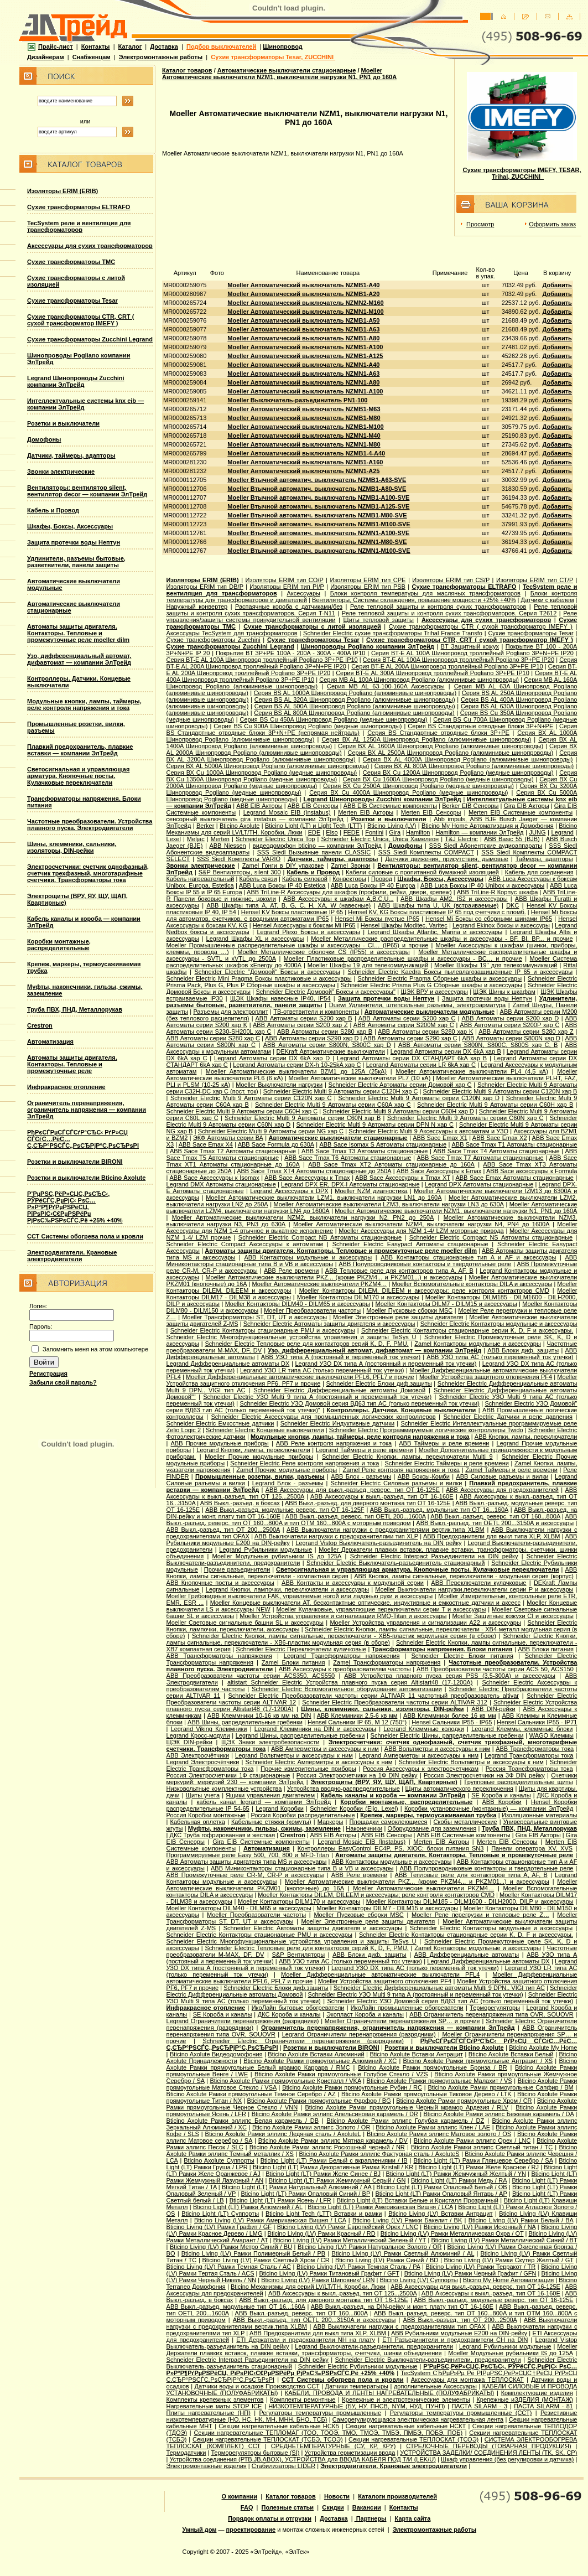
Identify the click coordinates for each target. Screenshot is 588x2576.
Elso (331, 832)
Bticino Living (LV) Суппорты (418, 2280)
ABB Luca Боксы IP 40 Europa (373, 885)
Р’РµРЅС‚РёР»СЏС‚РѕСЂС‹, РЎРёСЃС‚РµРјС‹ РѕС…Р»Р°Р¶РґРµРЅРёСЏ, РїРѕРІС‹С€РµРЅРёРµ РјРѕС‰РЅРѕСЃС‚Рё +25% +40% (75, 1207)
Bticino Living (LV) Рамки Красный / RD (322, 2233)
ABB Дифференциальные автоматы (466, 1954)
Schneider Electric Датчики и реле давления (508, 1416)
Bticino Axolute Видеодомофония (216, 2054)
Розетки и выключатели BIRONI (75, 1161)
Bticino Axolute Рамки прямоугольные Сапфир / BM (500, 2087)
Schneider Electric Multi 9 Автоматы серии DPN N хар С (375, 1124)
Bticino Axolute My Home (543, 2047)
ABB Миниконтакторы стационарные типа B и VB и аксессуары (302, 1868)
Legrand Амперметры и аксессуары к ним (418, 1755)
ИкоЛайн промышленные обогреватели (407, 2007)
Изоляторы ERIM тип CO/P (285, 580)
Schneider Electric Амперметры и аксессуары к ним (319, 1762)
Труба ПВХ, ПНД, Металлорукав (74, 1009)
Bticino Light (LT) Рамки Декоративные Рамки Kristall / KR (333, 2167)
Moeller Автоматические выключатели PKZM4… (319, 1284)
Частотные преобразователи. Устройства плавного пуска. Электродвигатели (89, 824)
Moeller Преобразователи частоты (312, 1310)
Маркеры (331, 1821)
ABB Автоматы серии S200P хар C (509, 1025)
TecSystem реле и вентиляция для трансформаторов (79, 226)
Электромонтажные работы (160, 57)
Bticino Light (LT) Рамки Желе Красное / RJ (478, 2167)
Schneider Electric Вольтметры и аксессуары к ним (470, 1762)
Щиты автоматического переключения (459, 1788)
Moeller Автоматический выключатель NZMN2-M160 (305, 302)
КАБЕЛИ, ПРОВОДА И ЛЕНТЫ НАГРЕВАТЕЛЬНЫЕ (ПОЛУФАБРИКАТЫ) (389, 2393)
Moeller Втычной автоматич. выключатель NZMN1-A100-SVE (318, 533)
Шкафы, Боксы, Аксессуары (70, 526)
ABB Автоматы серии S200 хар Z (300, 1025)
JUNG (537, 832)
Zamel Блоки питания (293, 1662)
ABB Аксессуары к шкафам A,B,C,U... (338, 898)
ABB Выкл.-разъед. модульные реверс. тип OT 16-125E (493, 2300)
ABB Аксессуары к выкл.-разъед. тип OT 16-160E (382, 1496)
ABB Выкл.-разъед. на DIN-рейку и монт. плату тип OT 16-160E (402, 2306)
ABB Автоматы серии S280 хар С (213, 1038)
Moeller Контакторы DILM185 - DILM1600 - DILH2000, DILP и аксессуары (470, 1901)
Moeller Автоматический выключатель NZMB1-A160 (305, 462)
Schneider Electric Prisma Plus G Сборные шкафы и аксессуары (431, 985)
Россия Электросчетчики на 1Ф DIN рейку (357, 1775)
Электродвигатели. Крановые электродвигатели (72, 1255)
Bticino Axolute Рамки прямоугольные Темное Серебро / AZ (251, 2094)
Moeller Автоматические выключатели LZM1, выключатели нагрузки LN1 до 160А (323, 1197)
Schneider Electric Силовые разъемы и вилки (396, 1483)
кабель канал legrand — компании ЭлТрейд (264, 1801)
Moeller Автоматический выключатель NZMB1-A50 (303, 320)
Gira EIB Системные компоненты (261, 1841)
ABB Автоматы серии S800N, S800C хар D (327, 1044)
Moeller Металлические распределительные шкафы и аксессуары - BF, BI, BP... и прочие (442, 938)
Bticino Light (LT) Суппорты (220, 2213)
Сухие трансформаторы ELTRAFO (78, 207)
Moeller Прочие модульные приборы (259, 1456)
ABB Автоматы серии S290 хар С (410, 1038)
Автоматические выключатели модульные (430, 1011)
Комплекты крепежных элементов (215, 2399)
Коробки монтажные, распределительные (59, 944)
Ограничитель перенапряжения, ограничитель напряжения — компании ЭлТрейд (86, 1109)
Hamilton (418, 832)
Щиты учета (203, 1795)
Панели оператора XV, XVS (532, 1848)
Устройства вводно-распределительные (343, 1788)
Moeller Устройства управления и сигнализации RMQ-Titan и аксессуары (343, 1616)
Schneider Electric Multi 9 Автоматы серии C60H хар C (242, 1111)
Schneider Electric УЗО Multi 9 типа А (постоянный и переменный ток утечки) (317, 1396)
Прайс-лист (50, 46)
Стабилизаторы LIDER (283, 2466)
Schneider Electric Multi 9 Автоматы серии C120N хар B (500, 1091)
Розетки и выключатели (63, 423)
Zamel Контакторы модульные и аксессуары (477, 1343)
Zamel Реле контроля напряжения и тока (401, 1469)
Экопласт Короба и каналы (365, 2014)
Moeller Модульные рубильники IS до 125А (276, 1556)
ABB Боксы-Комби (424, 1476)
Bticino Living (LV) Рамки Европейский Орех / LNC (347, 2226)
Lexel (173, 839)
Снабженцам (91, 57)
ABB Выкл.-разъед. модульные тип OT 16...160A (439, 1509)
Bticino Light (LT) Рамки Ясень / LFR (280, 2200)
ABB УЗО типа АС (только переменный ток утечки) (499, 1357)
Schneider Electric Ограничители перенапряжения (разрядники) (303, 2041)
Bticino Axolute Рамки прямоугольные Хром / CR (464, 2100)
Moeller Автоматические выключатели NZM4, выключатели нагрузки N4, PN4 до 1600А (421, 1224)
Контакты (95, 46)
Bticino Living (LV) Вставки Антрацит (440, 2213)
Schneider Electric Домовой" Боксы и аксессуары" (325, 991)
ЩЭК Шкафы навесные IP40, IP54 (280, 998)
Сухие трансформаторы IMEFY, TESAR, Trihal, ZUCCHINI (521, 173)
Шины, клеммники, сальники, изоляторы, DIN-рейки (71, 847)
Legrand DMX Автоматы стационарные (221, 1184)
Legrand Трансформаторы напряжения (342, 1655)
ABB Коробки (501, 1801)
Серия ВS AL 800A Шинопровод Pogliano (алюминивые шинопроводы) (354, 712)
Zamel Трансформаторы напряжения (386, 1662)
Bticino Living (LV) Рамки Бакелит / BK (407, 2220)
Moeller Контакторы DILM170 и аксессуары (358, 1297)
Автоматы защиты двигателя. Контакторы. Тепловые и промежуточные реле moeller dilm (78, 633)
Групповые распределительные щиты (518, 1782)
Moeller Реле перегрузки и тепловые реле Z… (480, 1914)
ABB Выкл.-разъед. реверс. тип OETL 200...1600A (355, 1516)
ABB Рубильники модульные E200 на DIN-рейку (459, 2333)
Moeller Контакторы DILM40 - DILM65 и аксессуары (297, 1303)
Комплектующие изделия (537, 2393)
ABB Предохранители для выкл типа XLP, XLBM (491, 1536)
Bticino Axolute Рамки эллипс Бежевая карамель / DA (499, 2114)
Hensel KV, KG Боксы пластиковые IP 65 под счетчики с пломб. (437, 912)
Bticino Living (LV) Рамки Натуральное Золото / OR (370, 2246)
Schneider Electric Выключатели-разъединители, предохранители (428, 2359)
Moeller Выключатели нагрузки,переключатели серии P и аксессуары (474, 1589)
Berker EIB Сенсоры (470, 805)
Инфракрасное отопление (66, 1087)
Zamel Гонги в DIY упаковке (283, 865)
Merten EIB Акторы (365, 812)
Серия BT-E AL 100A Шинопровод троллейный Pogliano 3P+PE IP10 (262, 659)
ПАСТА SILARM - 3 (479, 2406)
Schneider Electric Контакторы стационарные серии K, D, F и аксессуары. (467, 1330)
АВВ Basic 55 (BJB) (512, 839)
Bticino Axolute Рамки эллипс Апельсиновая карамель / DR (335, 2114)
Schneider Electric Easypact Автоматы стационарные (410, 1244)
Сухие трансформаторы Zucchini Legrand (90, 339)
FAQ (247, 2507)
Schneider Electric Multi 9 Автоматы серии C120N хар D (418, 1098)
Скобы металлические (465, 1821)
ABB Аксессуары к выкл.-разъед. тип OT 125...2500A (342, 2293)
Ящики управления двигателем (270, 1795)
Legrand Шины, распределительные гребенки (300, 1735)
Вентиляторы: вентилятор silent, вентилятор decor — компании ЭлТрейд (87, 490)
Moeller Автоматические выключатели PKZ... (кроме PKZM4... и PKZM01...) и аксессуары (333, 1277)
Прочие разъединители (237, 1569)
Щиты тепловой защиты (378, 619)
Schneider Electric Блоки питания (462, 1655)
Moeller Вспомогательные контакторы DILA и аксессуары (472, 1284)
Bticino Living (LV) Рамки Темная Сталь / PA (358, 2266)
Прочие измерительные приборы (308, 1768)
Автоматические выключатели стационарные (286, 70)
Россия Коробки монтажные (206, 1815)
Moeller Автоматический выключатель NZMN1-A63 (303, 373)
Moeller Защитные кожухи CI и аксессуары (513, 1616)
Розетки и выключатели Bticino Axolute (86, 1177)
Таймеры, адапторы (544, 859)
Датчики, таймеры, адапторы (71, 455)
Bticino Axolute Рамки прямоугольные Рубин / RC (352, 2087)
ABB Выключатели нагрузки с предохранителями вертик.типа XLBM (386, 1529)
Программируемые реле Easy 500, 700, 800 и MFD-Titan (247, 1855)
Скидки (333, 2507)
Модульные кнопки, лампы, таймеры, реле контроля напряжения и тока (84, 704)
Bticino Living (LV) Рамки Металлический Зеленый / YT (349, 2240)
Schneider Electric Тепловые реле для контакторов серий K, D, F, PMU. (306, 1343)
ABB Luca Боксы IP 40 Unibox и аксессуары (482, 885)
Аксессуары (303, 593)
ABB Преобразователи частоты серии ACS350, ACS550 (250, 1675)
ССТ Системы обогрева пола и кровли (85, 1236)
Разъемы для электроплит (230, 1011)
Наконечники (364, 1828)
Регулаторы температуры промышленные (320, 2412)
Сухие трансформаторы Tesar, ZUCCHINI (273, 57)
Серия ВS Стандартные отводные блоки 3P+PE (438, 732)
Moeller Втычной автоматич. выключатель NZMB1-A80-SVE (316, 488)
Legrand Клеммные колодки (423, 1728)
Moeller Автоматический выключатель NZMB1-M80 (303, 417)
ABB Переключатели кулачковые (478, 1582)
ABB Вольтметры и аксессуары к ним (437, 1748)
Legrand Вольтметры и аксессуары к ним (294, 1755)
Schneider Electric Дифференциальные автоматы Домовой (339, 1390)
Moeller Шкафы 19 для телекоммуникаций (368, 965)
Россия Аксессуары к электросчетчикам (420, 1768)
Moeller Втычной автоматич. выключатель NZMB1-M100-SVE (318, 524)
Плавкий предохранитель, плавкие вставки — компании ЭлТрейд (80, 749)
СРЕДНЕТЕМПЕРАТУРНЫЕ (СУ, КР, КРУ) (333, 2446)
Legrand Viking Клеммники (209, 1728)
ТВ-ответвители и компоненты (316, 1011)
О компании (240, 2496)
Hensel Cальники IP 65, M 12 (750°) (357, 1722)
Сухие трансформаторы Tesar (72, 300)
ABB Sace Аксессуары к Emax (439, 1171)
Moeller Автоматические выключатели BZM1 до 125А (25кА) (296, 1071)
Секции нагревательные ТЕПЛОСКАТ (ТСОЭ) (413, 2439)
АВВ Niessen (227, 845)
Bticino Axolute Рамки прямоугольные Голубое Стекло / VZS (341, 2074)
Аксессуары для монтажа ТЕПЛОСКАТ (467, 2379)
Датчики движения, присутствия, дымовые (446, 859)
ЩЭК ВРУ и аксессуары (433, 991)
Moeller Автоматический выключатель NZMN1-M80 (303, 444)
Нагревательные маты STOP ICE (214, 2406)
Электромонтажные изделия (206, 2466)
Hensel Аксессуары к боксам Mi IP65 (304, 925)
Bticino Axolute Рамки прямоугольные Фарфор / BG (319, 2100)
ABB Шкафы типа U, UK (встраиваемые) (438, 905)
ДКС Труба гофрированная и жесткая (222, 1835)
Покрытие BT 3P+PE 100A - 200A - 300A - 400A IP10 (290, 653)
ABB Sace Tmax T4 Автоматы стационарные (496, 1151)
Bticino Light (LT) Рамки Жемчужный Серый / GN (337, 2180)
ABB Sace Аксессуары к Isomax (214, 1177)
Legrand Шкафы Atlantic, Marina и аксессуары (434, 932)
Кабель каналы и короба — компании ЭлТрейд (393, 1795)
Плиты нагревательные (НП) (208, 2412)
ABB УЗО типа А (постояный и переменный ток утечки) (340, 1357)
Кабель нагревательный (200, 878)
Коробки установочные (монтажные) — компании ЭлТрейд (488, 1808)
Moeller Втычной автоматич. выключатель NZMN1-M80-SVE (317, 541)
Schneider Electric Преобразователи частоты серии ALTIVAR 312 (394, 1702)
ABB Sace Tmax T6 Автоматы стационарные (347, 1157)
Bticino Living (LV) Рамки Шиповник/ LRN (317, 2280)
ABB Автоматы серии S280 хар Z (526, 1031)
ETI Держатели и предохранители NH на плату (305, 2339)
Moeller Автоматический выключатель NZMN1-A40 (303, 364)
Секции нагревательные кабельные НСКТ (406, 2426)
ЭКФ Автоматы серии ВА (228, 1137)
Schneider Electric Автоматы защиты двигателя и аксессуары (329, 1323)
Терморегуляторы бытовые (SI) (255, 2452)
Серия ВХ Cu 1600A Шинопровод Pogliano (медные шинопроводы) (438, 779)
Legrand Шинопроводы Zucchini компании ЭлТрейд (75, 381)
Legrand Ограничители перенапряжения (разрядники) (242, 2021)
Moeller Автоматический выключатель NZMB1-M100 (305, 426)
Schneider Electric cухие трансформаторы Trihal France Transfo (392, 633)
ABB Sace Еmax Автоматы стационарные (514, 1177)
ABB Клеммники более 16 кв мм (449, 1715)
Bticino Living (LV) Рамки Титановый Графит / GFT (329, 2273)
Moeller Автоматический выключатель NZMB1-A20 (303, 294)
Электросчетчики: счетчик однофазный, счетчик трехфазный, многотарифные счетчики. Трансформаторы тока (88, 873)
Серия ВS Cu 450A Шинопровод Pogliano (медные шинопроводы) (334, 719)
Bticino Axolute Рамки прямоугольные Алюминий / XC (320, 2060)
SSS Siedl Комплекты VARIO (238, 859)
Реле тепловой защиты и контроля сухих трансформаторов (438, 606)
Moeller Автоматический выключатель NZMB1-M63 (303, 409)
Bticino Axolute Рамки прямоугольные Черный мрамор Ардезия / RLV (406, 2107)
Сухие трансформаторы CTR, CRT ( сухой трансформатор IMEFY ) (80, 319)
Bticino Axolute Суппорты (219, 2160)
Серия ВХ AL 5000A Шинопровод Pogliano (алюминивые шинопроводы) (268, 766)
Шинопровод (282, 46)
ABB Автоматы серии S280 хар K (425, 1031)
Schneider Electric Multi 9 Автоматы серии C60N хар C (465, 1118)
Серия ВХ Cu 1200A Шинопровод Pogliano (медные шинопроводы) (458, 772)
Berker (205, 825)
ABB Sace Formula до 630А (276, 1144)
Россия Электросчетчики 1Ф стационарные (228, 1775)
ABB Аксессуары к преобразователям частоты (345, 1669)
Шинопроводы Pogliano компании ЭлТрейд (367, 646)
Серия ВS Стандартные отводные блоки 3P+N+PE (480, 726)
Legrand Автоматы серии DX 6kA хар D (272, 1058)
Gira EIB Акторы (526, 805)
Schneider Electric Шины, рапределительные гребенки (447, 1735)
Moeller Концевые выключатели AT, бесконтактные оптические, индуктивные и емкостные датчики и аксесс (365, 1602)
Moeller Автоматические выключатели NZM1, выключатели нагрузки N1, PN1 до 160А (279, 73)
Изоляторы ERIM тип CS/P (451, 580)
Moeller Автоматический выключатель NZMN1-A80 (303, 382)
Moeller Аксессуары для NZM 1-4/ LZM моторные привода (421, 1230)
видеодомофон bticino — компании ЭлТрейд (317, 845)
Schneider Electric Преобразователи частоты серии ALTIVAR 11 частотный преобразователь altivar (373, 1695)
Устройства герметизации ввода (349, 2452)
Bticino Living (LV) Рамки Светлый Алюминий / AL (402, 2253)
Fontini (374, 832)
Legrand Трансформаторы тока (529, 1755)
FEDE (352, 832)
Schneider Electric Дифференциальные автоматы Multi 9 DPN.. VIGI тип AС (439, 1987)
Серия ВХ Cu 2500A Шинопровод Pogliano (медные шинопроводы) (418, 785)
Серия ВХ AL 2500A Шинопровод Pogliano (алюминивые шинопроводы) (451, 752)
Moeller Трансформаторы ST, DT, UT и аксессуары (254, 1317)
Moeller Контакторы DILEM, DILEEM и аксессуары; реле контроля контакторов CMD (424, 1290)
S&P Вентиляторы (298, 1954)
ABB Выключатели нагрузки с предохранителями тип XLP (336, 1536)
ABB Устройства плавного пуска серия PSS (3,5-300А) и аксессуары (449, 1675)
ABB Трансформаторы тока (535, 1748)
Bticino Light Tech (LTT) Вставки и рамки (324, 2213)
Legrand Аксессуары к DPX (289, 1191)
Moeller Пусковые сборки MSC (409, 1310)
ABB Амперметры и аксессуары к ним (325, 1748)
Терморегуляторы (495, 2007)
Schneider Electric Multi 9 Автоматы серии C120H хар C (340, 1091)
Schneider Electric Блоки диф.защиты (378, 1383)
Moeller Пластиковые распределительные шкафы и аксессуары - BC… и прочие (403, 958)
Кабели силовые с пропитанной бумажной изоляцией (422, 872)
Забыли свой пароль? (63, 1382)
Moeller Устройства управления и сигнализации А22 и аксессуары (425, 1622)
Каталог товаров (187, 70)
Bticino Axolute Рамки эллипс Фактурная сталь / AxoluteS (379, 2153)
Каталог (130, 46)
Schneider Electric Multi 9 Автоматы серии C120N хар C (250, 1098)
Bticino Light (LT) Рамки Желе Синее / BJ (323, 2173)
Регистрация (48, 1373)
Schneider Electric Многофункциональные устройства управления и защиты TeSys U (291, 1337)
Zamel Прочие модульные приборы (286, 1469)
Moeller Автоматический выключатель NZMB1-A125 (305, 356)
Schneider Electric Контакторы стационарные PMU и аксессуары (262, 1330)
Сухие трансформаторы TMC (71, 261)
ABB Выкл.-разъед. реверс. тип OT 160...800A (495, 1516)
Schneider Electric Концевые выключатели (265, 1430)
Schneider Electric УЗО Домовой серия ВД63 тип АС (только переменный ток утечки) (360, 1403)
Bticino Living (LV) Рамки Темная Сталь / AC (229, 2266)
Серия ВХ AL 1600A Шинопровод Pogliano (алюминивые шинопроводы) (440, 746)
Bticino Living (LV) (391, 825)
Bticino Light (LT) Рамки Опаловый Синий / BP (305, 2193)
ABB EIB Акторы (259, 805)
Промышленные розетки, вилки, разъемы (260, 1476)
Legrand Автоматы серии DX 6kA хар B (446, 1051)
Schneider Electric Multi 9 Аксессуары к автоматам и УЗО (428, 1131)
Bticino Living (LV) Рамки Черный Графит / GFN (470, 2273)
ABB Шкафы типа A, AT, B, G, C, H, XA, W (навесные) (288, 905)
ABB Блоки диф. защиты (523, 1350)
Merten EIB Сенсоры (431, 812)
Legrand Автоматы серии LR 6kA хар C (421, 1064)
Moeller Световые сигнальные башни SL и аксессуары (245, 1622)
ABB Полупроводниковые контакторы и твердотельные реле (425, 1264)
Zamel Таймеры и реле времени (511, 1469)
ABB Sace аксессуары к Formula (531, 1171)
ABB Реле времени (291, 1270)
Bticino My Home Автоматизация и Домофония (488, 825)
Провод (381, 878)
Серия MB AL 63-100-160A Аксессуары (386, 686)
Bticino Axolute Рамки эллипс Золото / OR (311, 2127)
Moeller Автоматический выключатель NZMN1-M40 (303, 435)
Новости (337, 2496)
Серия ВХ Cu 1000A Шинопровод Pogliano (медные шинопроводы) (261, 772)
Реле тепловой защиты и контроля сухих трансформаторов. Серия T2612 (449, 613)
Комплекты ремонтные (302, 2399)
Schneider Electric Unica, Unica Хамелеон (380, 839)
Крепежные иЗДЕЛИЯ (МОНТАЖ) (524, 2399)
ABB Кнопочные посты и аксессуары (220, 1582)
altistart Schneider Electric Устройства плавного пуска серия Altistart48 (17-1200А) (349, 1682)
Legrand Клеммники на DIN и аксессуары (315, 1728)
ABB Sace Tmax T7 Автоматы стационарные (480, 1157)
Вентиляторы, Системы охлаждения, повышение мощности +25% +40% (414, 600)
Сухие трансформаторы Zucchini (213, 639)
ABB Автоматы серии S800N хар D (511, 1038)
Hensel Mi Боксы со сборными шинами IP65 (488, 918)
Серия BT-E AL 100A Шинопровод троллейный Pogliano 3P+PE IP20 (458, 659)
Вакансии (366, 2507)
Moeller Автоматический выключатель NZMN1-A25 (303, 471)
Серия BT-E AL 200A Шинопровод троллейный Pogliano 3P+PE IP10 (447, 666)
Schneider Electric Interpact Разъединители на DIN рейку (434, 1556)
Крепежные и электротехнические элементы (406, 2399)
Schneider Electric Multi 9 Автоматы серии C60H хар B (495, 1104)
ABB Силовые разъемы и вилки (502, 1476)
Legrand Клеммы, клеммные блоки (522, 1728)
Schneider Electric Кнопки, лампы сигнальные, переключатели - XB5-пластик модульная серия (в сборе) (344, 1635)
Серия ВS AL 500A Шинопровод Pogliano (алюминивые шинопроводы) (354, 706)
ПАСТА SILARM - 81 (543, 2406)
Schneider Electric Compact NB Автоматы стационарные (320, 1237)
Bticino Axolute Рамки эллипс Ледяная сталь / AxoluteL (283, 2134)
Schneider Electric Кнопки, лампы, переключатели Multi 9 (407, 1456)
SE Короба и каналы (501, 1795)
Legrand (562, 832)
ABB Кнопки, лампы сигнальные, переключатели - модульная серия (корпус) (464, 1576)
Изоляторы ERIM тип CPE (367, 580)
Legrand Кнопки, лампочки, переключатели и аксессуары (287, 1589)
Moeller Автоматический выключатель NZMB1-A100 (305, 347)
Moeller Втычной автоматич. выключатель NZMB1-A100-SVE (318, 497)
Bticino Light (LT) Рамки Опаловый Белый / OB (442, 2187)
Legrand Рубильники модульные (265, 1549)
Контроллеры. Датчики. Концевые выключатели (401, 1410)
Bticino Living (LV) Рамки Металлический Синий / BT (504, 2240)
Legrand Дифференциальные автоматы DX (228, 1363)
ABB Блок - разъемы (361, 1476)
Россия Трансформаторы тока (529, 1768)
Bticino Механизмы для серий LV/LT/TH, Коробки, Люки (308, 2286)
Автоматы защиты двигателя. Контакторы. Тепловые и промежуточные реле (72, 1064)
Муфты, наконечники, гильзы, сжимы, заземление (264, 1828)
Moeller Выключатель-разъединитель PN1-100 (297, 400)
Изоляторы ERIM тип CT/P (534, 580)
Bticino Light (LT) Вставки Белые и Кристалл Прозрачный (417, 2200)
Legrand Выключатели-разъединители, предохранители (374, 2346)
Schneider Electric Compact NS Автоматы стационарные (491, 1237)
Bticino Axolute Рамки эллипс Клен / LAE (433, 2127)
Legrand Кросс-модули (198, 1735)
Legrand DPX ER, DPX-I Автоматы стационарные (350, 1184)
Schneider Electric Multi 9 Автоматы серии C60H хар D (398, 1111)
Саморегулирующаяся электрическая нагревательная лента (417, 2419)
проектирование (251, 2529)
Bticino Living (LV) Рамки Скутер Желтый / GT (509, 2260)
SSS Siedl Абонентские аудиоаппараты (486, 845)
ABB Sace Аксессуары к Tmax (307, 1177)
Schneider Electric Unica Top (275, 839)
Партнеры (371, 2518)
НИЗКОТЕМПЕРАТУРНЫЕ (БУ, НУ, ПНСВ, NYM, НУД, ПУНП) (356, 2406)
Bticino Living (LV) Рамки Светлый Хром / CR (265, 2260)
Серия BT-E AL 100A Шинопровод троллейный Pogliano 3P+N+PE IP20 (472, 653)
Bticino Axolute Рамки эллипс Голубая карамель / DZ (405, 2120)
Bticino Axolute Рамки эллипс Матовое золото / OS (439, 2134)
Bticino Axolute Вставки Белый (511, 2054)
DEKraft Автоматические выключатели (331, 1051)
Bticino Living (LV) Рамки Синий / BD (386, 2260)
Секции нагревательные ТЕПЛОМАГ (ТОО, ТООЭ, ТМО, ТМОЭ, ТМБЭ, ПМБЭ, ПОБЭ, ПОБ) (328, 2432)
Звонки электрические (61, 471)
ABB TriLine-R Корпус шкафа (497, 892)
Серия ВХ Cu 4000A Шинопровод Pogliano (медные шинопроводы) (408, 792)
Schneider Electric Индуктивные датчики (337, 1423)
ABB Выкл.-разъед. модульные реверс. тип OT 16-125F (284, 1509)
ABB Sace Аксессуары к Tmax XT (402, 1177)
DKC (512, 905)
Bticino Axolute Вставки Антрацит (416, 2054)
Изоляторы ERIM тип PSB (367, 586)
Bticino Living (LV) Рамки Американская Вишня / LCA (270, 2220)
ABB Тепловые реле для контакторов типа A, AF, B (399, 1270)
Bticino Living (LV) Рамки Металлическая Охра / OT (452, 2233)
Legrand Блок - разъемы (288, 1483)
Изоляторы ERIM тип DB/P (204, 586)
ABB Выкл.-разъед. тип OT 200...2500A (223, 1529)
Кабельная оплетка (197, 1821)
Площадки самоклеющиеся (388, 1821)
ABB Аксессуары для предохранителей (502, 1489)
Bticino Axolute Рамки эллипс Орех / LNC (472, 2140)
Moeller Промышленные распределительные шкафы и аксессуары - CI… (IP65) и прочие (297, 945)
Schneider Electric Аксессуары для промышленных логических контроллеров (323, 1416)
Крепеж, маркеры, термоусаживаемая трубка (428, 1815)
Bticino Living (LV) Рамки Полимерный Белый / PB (253, 2253)
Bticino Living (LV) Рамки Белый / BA (521, 2220)
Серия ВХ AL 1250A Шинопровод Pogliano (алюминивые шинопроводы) (426, 739)
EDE (314, 832)
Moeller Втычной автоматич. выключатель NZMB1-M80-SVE (317, 515)
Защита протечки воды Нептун (73, 542)
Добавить (557, 285)
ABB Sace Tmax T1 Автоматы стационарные (514, 1144)
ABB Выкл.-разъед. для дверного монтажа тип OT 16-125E (368, 1503)
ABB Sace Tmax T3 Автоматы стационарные (364, 1151)
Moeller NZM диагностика (371, 1191)
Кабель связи (258, 878)
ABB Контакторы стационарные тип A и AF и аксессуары (468, 1257)
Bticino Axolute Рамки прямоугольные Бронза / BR (432, 2067)
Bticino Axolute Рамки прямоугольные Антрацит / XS (478, 2060)
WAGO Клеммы (551, 1735)
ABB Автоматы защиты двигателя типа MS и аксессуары (246, 1861)
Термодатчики (186, 2452)
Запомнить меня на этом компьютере (95, 1349)
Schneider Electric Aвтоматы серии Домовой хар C (400, 1084)
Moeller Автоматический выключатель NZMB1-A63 (303, 329)
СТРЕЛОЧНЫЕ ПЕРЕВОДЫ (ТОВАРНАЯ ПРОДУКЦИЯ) (488, 2446)
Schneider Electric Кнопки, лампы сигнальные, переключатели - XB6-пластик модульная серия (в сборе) (371, 1639)
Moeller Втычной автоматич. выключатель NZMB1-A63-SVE (316, 479)
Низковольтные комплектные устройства (224, 1788)
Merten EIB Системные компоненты (521, 812)
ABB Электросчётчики (197, 1755)
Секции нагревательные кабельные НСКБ (278, 2426)
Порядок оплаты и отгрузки (269, 2518)
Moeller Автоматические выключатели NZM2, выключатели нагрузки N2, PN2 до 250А (303, 1217)
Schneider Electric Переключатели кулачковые (301, 1649)
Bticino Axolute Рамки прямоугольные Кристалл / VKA (285, 2080)
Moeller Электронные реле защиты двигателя (398, 1317)
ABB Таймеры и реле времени (444, 1443)
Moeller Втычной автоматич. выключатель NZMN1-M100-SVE (318, 550)
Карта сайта (413, 2518)
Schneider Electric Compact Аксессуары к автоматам (245, 1244)
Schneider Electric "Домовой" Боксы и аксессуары (267, 971)
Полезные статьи (288, 2507)
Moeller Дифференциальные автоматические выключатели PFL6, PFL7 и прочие (300, 1376)
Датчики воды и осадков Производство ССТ (257, 2386)
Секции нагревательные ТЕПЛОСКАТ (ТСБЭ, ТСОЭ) (267, 2439)
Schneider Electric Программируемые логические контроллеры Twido (426, 1430)
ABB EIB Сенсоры (313, 805)
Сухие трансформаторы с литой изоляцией (312, 626)
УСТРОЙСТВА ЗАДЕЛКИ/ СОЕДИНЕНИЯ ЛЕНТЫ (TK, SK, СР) (488, 2452)
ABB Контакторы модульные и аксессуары (308, 1257)
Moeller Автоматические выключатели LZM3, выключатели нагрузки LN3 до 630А (389, 1204)
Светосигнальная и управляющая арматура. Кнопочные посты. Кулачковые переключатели (78, 776)
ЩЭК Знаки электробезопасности (270, 1742)
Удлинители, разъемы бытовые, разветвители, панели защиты (76, 561)
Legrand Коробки (280, 1808)
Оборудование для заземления (432, 1828)
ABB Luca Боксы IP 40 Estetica (282, 885)
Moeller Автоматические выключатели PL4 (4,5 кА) (472, 1071)
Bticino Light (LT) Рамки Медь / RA (459, 2180)
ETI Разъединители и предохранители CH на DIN (455, 2339)
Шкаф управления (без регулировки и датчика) (507, 2459)
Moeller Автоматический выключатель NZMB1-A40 (303, 285)
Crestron (40, 1025)
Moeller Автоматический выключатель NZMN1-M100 (305, 311)
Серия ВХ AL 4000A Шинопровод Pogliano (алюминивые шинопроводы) (468, 759)
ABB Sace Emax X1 (440, 1137)
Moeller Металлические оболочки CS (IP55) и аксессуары (323, 951)
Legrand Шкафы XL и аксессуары (255, 938)
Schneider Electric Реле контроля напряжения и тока (304, 1463)
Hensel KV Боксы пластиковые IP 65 (292, 912)
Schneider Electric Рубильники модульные (358, 2366)
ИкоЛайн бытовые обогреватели (298, 2007)
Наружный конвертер (197, 606)
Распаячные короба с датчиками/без (288, 606)
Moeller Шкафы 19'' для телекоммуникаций (496, 965)
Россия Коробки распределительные (303, 1815)
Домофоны (44, 439)
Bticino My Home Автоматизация (508, 2280)
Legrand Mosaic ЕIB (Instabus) (287, 812)
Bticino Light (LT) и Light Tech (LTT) (313, 825)
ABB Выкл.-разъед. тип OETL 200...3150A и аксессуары (495, 1523)
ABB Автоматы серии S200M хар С (403, 1025)
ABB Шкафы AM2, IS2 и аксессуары (454, 898)
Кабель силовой (304, 878)
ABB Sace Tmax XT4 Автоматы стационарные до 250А (314, 1171)
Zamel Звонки (350, 865)
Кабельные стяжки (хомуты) (271, 1821)
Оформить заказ (552, 224)
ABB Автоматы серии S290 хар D (311, 1038)
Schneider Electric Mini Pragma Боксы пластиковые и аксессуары (259, 978)
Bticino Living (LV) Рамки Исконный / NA (480, 2226)
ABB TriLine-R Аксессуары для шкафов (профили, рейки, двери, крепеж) (349, 892)
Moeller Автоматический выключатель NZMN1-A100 (305, 391)
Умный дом (200, 2529)
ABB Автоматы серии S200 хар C (407, 1018)
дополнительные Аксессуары (435, 2386)
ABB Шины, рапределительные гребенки (245, 1722)
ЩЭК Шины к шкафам (504, 991)
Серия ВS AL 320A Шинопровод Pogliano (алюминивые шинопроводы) (354, 699)
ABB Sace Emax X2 (499, 1137)
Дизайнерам (45, 57)
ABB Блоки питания (546, 1649)
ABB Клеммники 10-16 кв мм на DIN (259, 1715)
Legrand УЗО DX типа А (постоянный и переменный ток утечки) (385, 1363)
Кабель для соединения (539, 872)
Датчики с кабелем (547, 600)
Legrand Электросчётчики (203, 1762)
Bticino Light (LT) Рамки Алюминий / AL (248, 2207)
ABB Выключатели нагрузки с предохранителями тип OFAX (399, 2326)
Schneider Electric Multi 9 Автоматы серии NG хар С (271, 1131)
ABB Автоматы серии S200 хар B (303, 1018)
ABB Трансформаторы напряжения (219, 1655)
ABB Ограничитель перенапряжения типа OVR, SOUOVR (491, 2014)
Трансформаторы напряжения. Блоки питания (442, 1649)
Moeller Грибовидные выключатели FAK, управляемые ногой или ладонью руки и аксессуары (299, 1596)
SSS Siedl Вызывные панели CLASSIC (314, 852)
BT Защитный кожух (470, 646)
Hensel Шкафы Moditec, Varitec (404, 925)
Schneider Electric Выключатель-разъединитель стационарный (395, 1562)
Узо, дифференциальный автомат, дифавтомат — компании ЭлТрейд (79, 659)
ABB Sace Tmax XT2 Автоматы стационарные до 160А (391, 1164)
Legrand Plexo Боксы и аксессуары (308, 932)
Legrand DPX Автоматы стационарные (479, 1184)
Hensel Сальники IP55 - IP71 (537, 1722)
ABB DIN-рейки (493, 1709)
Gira (394, 832)
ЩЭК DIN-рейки (189, 1742)
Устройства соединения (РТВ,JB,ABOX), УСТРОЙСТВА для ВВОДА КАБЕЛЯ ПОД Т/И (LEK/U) (303, 2459)
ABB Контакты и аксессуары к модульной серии (353, 1582)
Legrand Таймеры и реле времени (364, 1450)
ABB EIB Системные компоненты (390, 805)
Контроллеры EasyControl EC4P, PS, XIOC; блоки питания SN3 (391, 1848)
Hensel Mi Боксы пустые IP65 (377, 918)
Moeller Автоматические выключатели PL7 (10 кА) (360, 1078)
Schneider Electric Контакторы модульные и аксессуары (498, 1323)
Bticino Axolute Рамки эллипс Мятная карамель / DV (333, 2140)
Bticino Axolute (239, 825)
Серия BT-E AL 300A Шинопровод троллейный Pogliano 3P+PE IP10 (432, 673)
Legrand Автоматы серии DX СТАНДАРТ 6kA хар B (412, 1058)
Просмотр (480, 224)
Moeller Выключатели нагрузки (279, 1084)
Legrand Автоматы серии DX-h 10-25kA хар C (297, 1064)
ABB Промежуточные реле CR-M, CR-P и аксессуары (245, 1875)
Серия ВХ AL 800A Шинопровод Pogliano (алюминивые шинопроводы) (474, 766)
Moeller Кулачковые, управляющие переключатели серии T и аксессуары (381, 1609)
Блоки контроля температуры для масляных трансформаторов (425, 593)
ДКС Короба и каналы (289, 2014)
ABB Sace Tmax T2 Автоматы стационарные (233, 1151)
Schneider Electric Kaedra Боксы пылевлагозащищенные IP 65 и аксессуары (460, 971)
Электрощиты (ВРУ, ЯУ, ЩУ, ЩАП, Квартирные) (384, 1782)
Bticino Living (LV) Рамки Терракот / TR (480, 2266)
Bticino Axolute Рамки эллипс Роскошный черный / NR (327, 2147)
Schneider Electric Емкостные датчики (220, 1423)
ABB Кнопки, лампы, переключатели (526, 1436)
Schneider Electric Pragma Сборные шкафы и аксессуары (439, 978)
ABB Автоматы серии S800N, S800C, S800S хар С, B (478, 1044)
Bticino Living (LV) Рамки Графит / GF (219, 2226)
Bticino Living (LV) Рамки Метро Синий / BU (231, 2246)
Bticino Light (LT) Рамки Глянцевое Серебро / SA (483, 2160)
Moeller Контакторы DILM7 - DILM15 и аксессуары (446, 1303)
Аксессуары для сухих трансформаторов (90, 245)
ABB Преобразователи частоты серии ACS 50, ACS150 (495, 1669)
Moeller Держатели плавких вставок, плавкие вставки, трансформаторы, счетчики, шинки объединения (371, 2349)
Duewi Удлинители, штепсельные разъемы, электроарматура (417, 1005)
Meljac (196, 839)
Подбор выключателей (221, 46)
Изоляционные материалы (539, 1815)
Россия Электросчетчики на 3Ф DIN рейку (484, 1775)
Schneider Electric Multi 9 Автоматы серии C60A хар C (333, 1104)
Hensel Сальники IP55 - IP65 (452, 1722)
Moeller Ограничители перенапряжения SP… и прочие (402, 2021)
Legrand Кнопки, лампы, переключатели (253, 1450)
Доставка (164, 46)
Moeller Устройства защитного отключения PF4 (485, 1376)
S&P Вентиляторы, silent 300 (240, 872)
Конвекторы (349, 878)
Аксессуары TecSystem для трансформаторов (232, 633)
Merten (220, 839)
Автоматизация (50, 1041)
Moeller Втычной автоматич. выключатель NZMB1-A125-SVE (318, 506)
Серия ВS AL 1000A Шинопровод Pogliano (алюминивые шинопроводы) (355, 693)
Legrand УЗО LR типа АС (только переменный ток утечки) (322, 1370)
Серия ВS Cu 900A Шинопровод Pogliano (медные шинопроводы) (308, 726)
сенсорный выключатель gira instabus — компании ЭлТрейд (255, 819)
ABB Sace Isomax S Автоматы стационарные (382, 1144)
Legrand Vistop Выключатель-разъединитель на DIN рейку (378, 1543)
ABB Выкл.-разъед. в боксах (240, 1503)
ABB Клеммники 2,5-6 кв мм (357, 1715)
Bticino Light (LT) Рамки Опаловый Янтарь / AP (441, 2193)
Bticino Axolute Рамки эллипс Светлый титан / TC (482, 2147)
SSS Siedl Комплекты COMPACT (426, 852)
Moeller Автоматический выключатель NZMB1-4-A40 (306, 453)
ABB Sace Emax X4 (206, 1144)
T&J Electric (461, 839)
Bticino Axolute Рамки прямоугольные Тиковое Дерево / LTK (426, 2094)
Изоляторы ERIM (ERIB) (62, 191)
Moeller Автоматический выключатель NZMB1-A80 (303, 338)
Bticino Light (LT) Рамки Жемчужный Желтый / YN (456, 2173)
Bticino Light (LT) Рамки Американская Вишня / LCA (380, 2207)
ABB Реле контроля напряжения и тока (334, 1443)
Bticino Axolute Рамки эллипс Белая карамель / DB (242, 2120)
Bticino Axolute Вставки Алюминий (316, 2054)
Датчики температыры (356, 2386)
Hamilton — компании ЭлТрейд (479, 832)
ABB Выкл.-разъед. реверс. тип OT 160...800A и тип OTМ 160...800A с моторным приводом (371, 1519)
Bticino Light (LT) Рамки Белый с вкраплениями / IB (334, 2160)
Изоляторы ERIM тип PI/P (286, 586)
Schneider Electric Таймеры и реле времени (447, 1463)
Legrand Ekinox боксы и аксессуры (501, 925)
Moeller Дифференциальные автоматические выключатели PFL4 (380, 1974)
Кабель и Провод (53, 510)
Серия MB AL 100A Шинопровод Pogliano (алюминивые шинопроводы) (419, 679)
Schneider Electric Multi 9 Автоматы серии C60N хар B (303, 1118)
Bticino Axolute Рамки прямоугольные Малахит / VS (439, 2080)
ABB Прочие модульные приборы (220, 1443)
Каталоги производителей (397, 2496)
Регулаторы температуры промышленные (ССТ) (461, 2412)
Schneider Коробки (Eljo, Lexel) (354, 1808)
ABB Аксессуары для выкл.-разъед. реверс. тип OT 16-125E (353, 1489)
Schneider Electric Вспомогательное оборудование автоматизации (347, 1689)
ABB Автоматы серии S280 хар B (324, 1031)
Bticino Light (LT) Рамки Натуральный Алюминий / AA (296, 2187)
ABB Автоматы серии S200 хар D (510, 1018)
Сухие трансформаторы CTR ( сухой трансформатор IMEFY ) (481, 626)
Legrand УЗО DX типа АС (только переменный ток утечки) (415, 1968)
